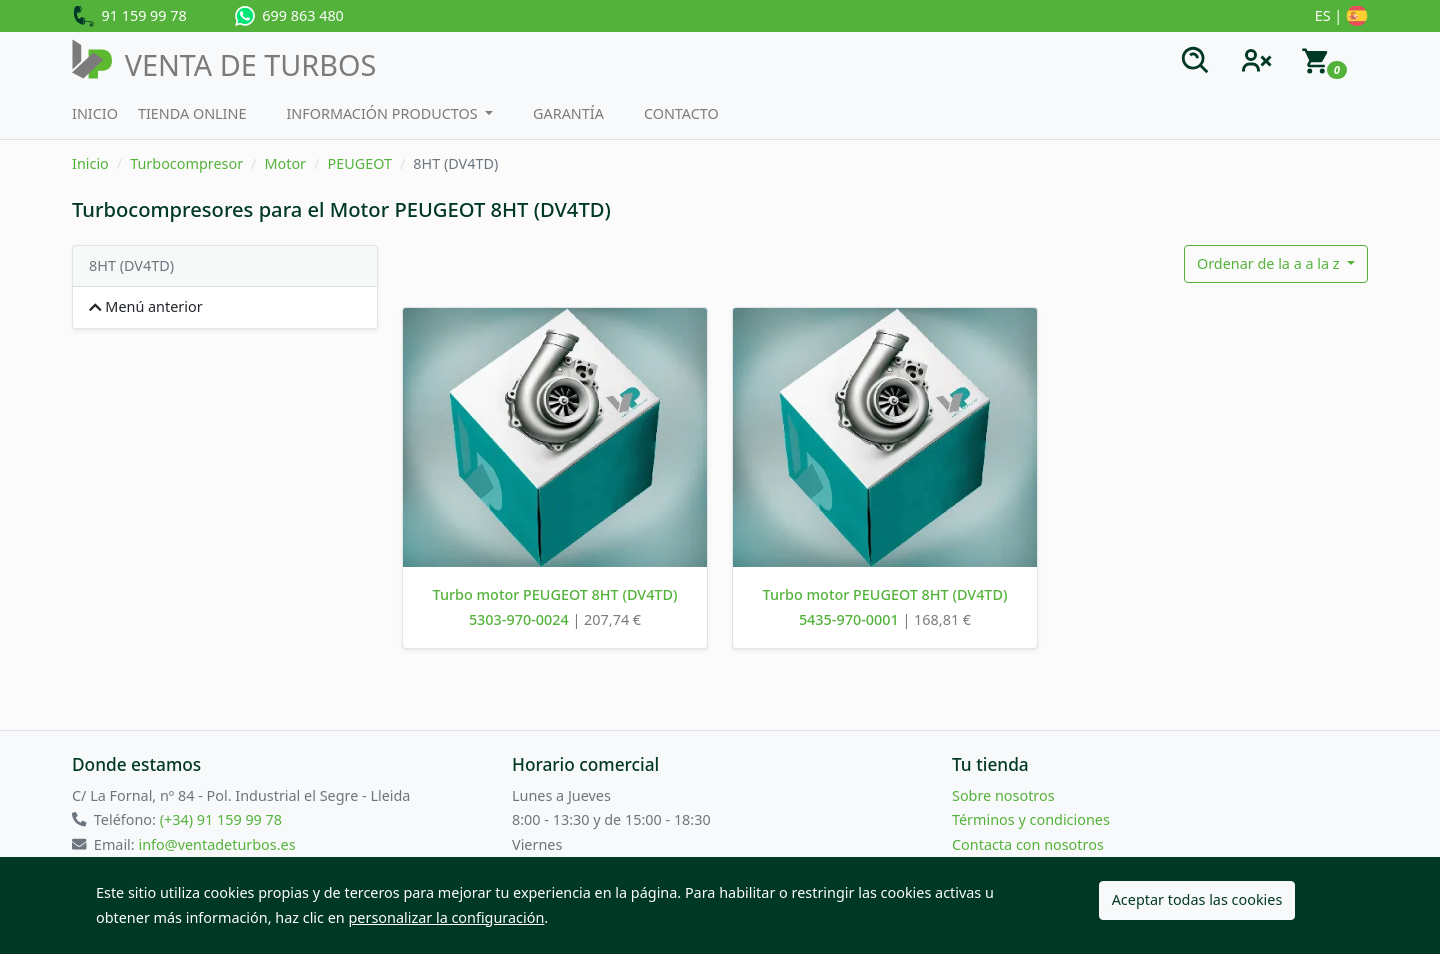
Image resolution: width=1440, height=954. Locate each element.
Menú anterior (146, 306)
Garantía (568, 113)
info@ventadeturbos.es (216, 844)
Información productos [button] (383, 113)
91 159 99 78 (129, 17)
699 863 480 (289, 16)
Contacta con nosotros (1028, 844)
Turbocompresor (186, 163)
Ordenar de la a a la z (1270, 263)
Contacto (681, 113)
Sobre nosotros (1003, 795)
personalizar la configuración (447, 917)
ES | (1341, 17)
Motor (285, 163)
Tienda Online (192, 113)
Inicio (95, 113)
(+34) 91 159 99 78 (221, 819)
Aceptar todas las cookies (1197, 899)
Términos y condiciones (1031, 819)
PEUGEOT (359, 163)
